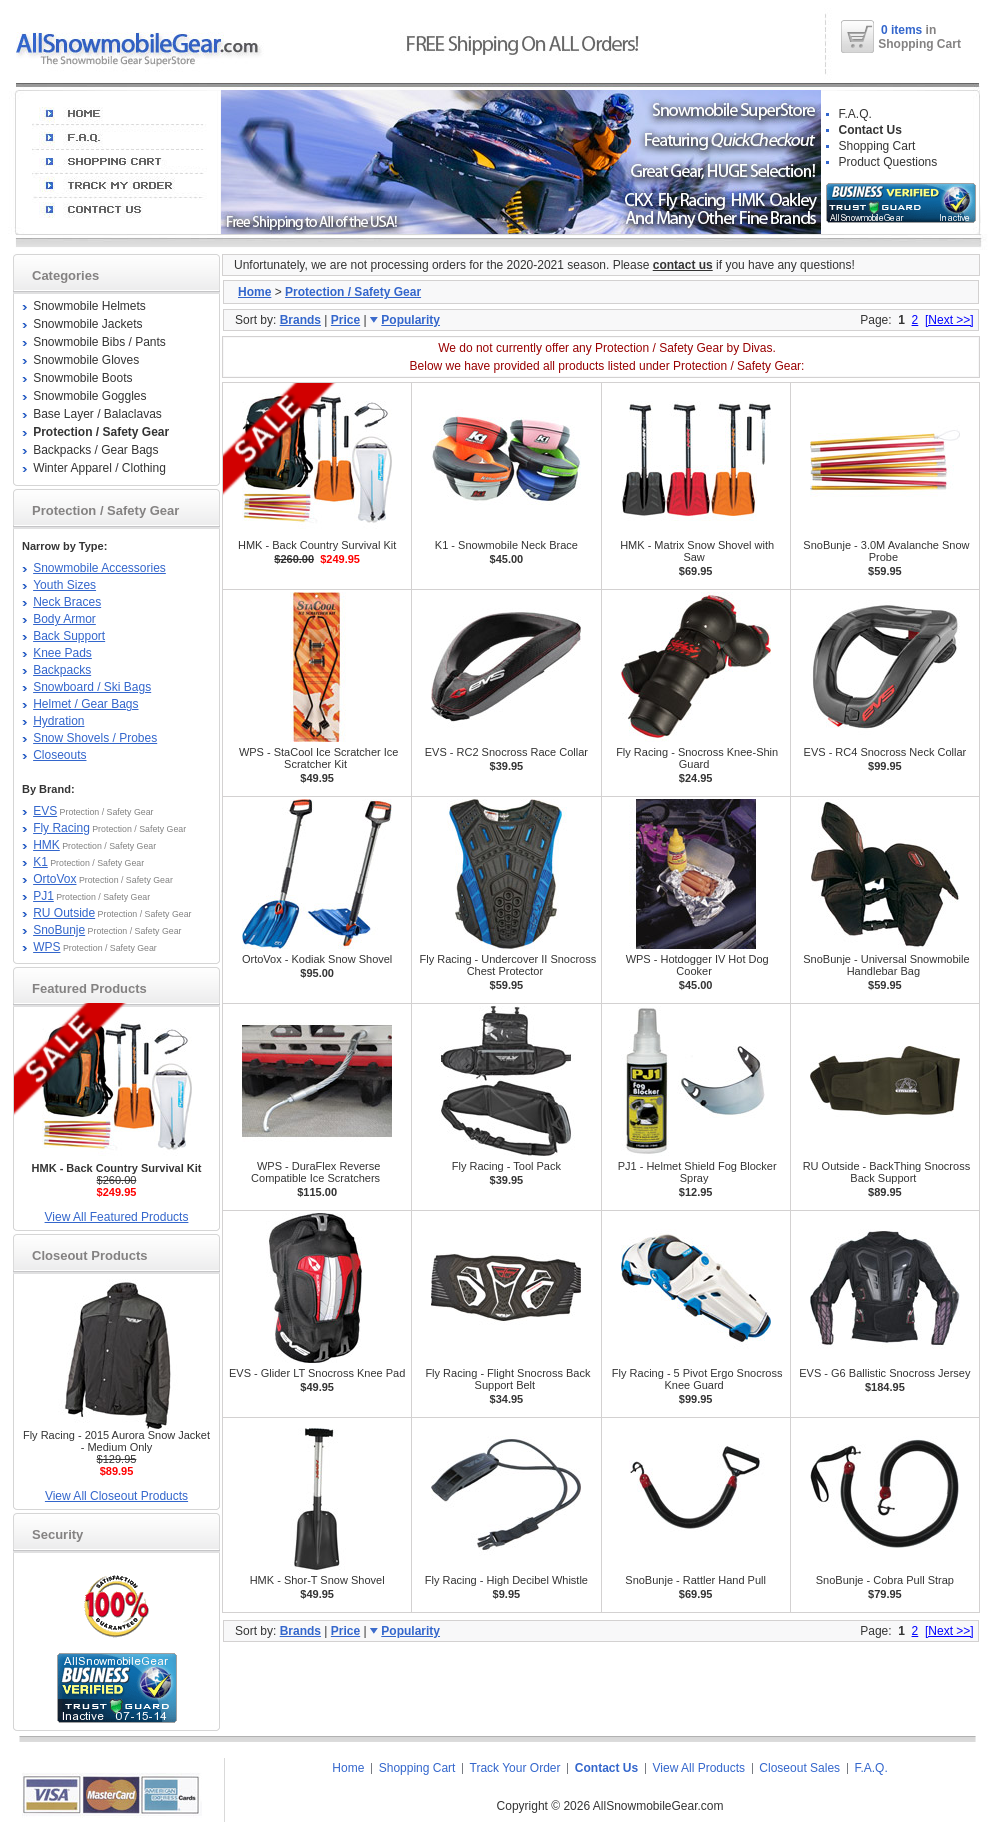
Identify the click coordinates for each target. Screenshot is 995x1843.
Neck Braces (67, 602)
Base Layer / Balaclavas (97, 414)
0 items (903, 30)
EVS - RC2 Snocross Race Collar (506, 752)
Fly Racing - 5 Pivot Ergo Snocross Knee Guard (697, 1379)
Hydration (58, 721)
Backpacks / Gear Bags (95, 450)
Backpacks (62, 670)
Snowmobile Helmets (89, 306)
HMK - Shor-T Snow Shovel (317, 1580)
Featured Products (89, 988)
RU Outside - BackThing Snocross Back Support (887, 1172)
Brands (300, 320)
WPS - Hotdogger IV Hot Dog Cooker (697, 965)
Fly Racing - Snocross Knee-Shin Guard (697, 758)
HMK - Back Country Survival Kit (317, 545)
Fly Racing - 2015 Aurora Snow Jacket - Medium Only (116, 1441)
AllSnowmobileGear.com (658, 1806)
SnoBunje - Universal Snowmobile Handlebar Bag (886, 965)
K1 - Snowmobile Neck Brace (506, 545)
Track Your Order (515, 1768)
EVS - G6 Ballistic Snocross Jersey (884, 1373)
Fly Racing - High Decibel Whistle (506, 1580)
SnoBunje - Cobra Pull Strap (885, 1580)
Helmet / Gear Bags (85, 704)
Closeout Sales (799, 1768)
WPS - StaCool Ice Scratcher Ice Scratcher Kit (319, 758)
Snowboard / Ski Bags (92, 687)
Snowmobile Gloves (86, 360)
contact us (683, 265)
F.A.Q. (855, 114)
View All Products (699, 1768)
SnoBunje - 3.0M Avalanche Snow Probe (886, 551)
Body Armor (64, 619)
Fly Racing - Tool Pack (506, 1166)
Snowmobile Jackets (87, 324)
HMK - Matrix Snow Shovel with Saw (697, 551)
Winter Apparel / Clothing (99, 468)
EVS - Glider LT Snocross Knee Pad (317, 1373)
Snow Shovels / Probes (95, 738)
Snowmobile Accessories (99, 568)
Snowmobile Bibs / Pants (99, 342)
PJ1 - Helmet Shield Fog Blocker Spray (697, 1172)
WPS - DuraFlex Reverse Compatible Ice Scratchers (315, 1172)
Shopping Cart (877, 146)
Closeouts (59, 755)
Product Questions (888, 162)
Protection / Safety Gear (353, 292)
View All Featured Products (117, 1217)
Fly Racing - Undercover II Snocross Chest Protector (508, 965)
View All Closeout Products (116, 1496)
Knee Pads (62, 653)
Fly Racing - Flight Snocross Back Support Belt (507, 1379)
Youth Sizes (64, 585)
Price (345, 320)
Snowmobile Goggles (89, 396)
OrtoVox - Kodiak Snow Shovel (317, 959)
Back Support (69, 636)
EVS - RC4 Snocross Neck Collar (885, 752)
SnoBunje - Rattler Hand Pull (695, 1580)
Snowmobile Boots (82, 378)
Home (254, 292)
